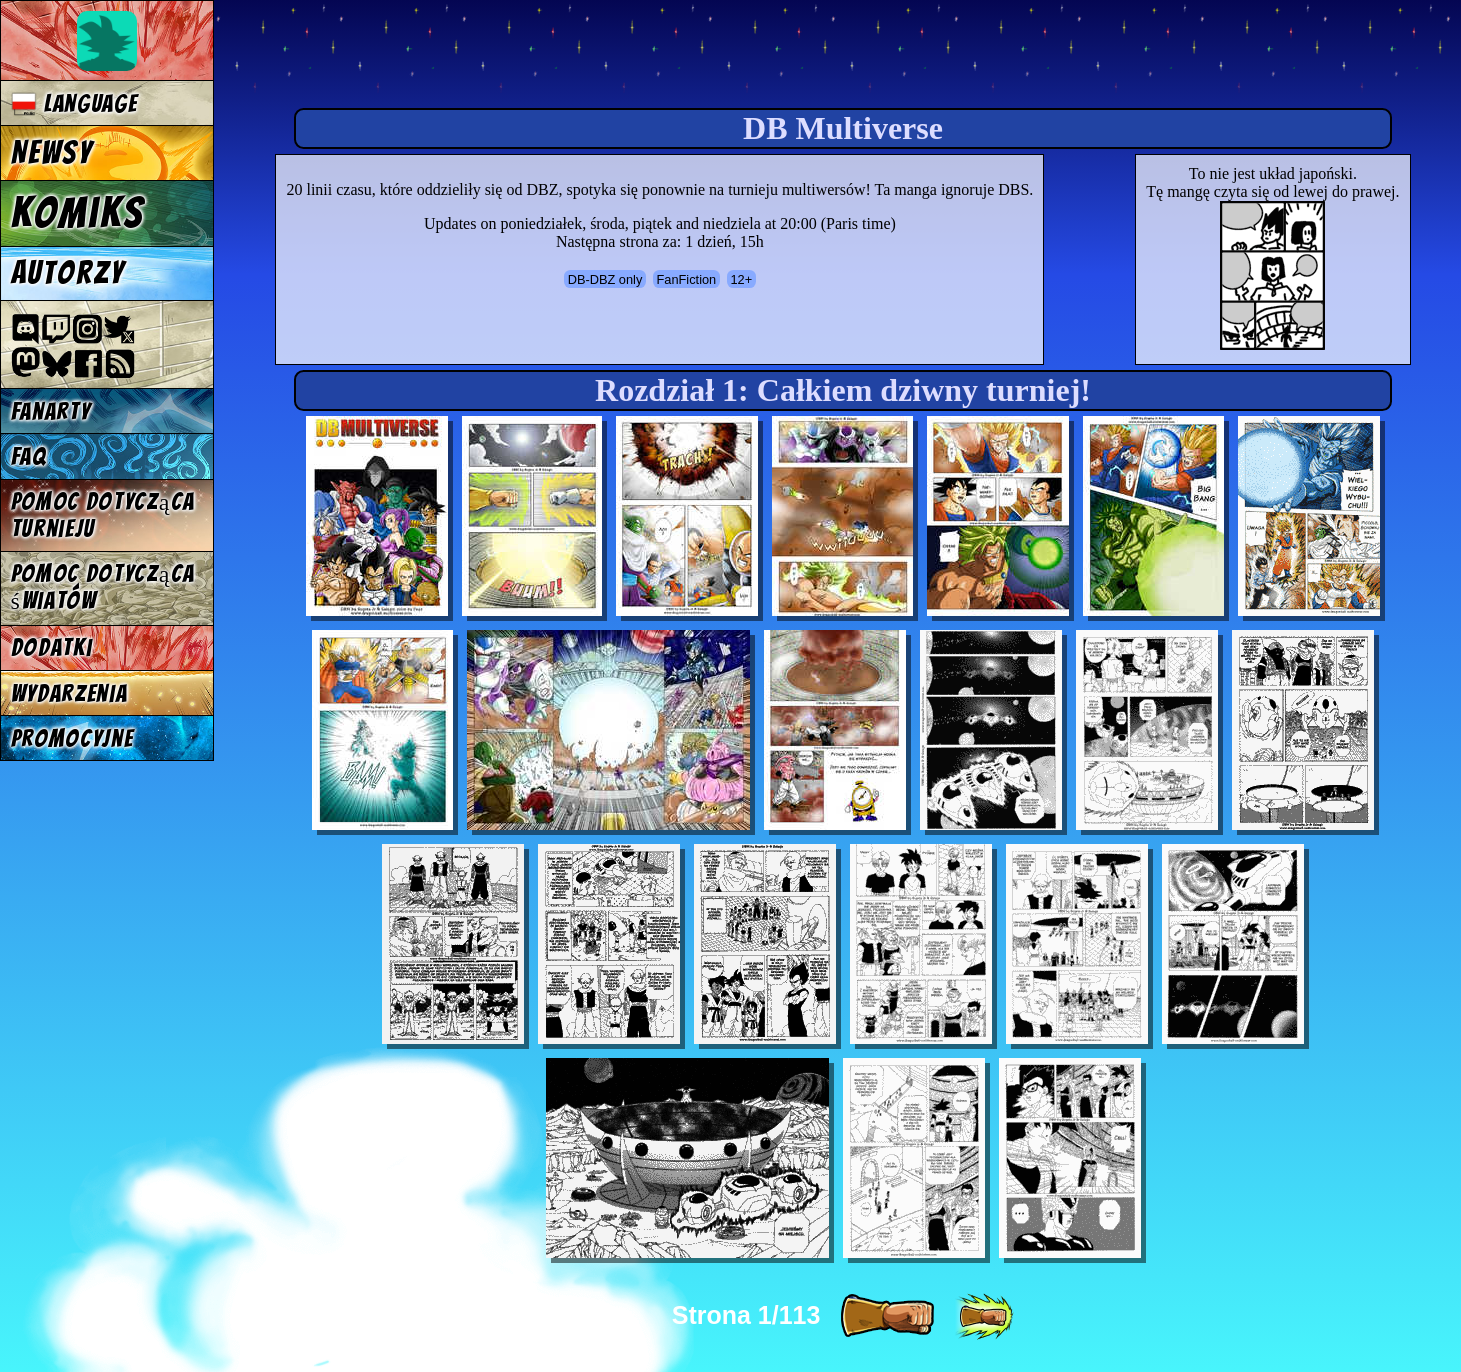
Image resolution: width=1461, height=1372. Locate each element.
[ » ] (887, 1317)
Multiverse (521, 56)
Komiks (77, 213)
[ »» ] (984, 1317)
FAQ (29, 456)
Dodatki (52, 647)
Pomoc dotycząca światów (103, 587)
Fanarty (51, 411)
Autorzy (68, 273)
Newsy (52, 153)
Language (74, 103)
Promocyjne (72, 738)
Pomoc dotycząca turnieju (103, 515)
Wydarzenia (69, 693)
